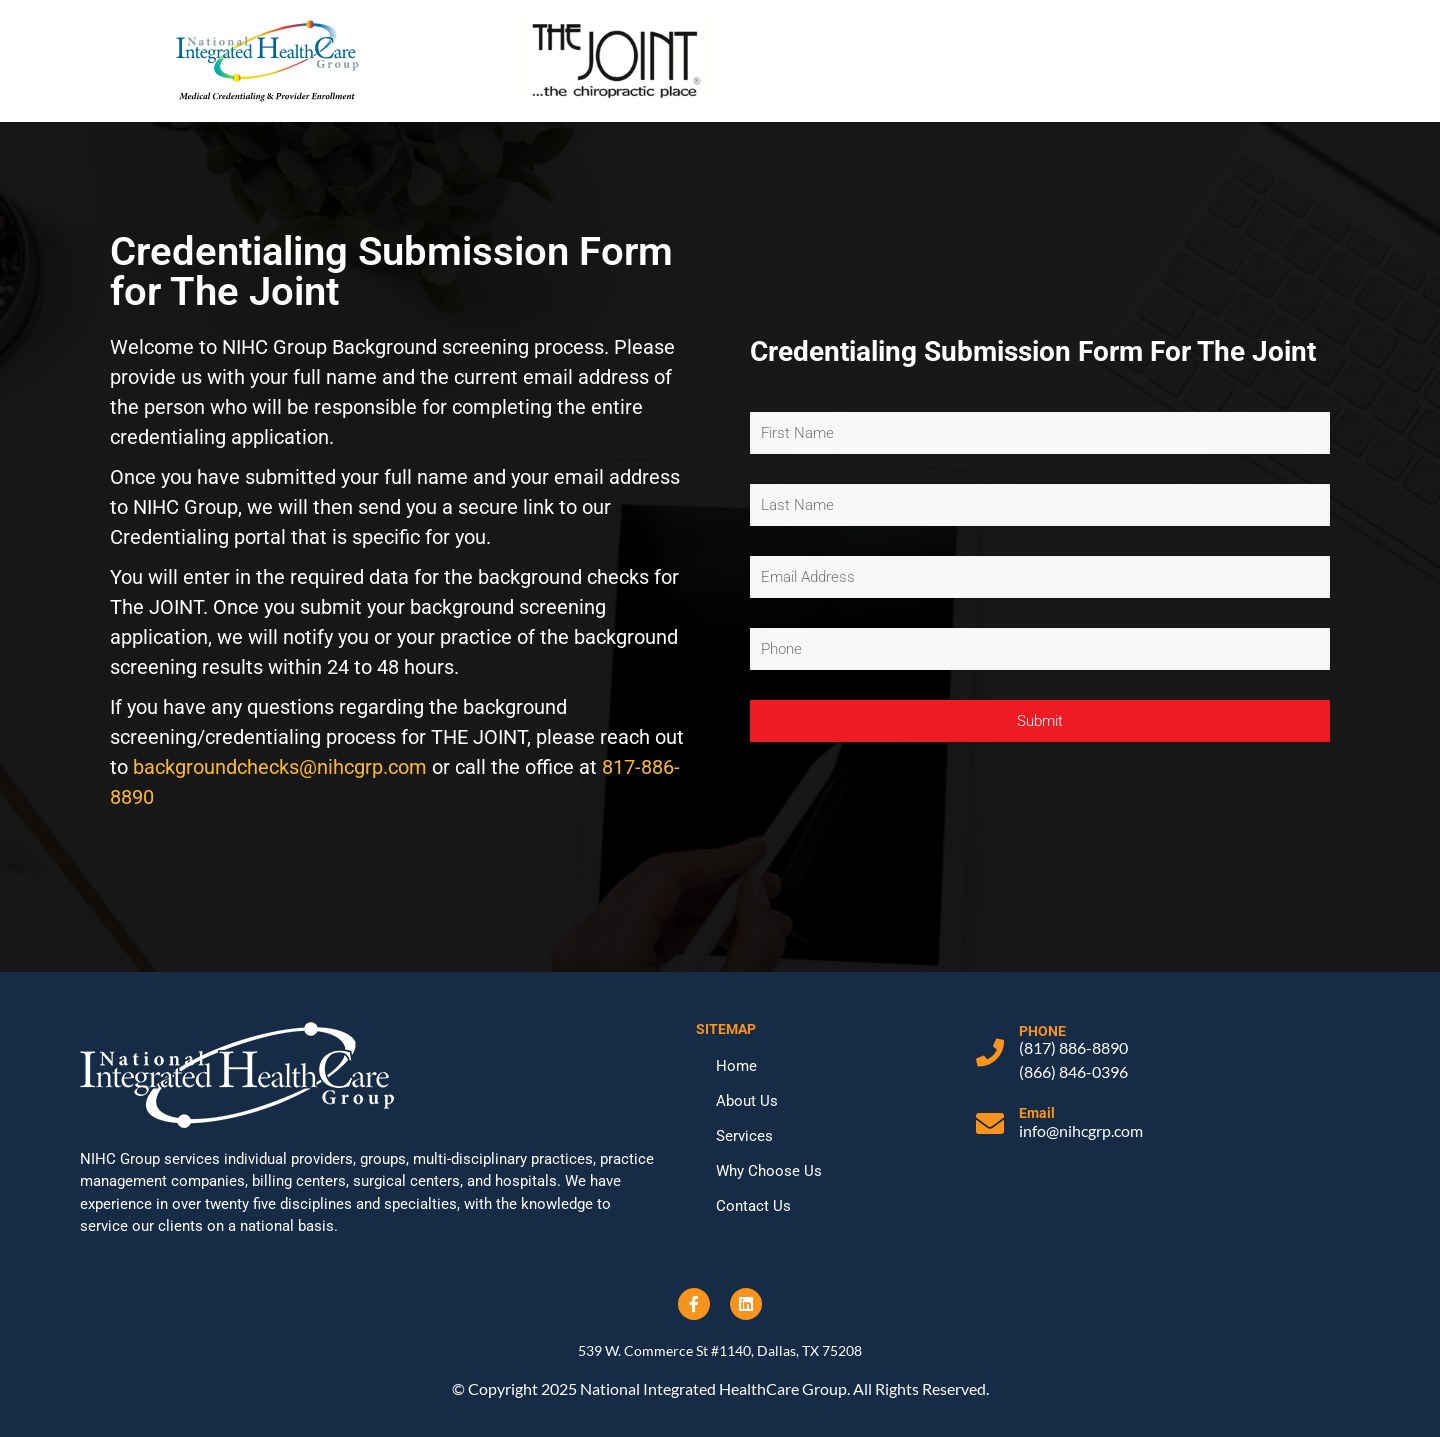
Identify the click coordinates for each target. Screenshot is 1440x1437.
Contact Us (753, 1206)
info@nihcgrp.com (1081, 1130)
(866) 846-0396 (1073, 1071)
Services (744, 1136)
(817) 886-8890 (1073, 1047)
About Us (747, 1101)
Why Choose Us (769, 1171)
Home (736, 1066)
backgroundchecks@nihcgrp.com (280, 767)
